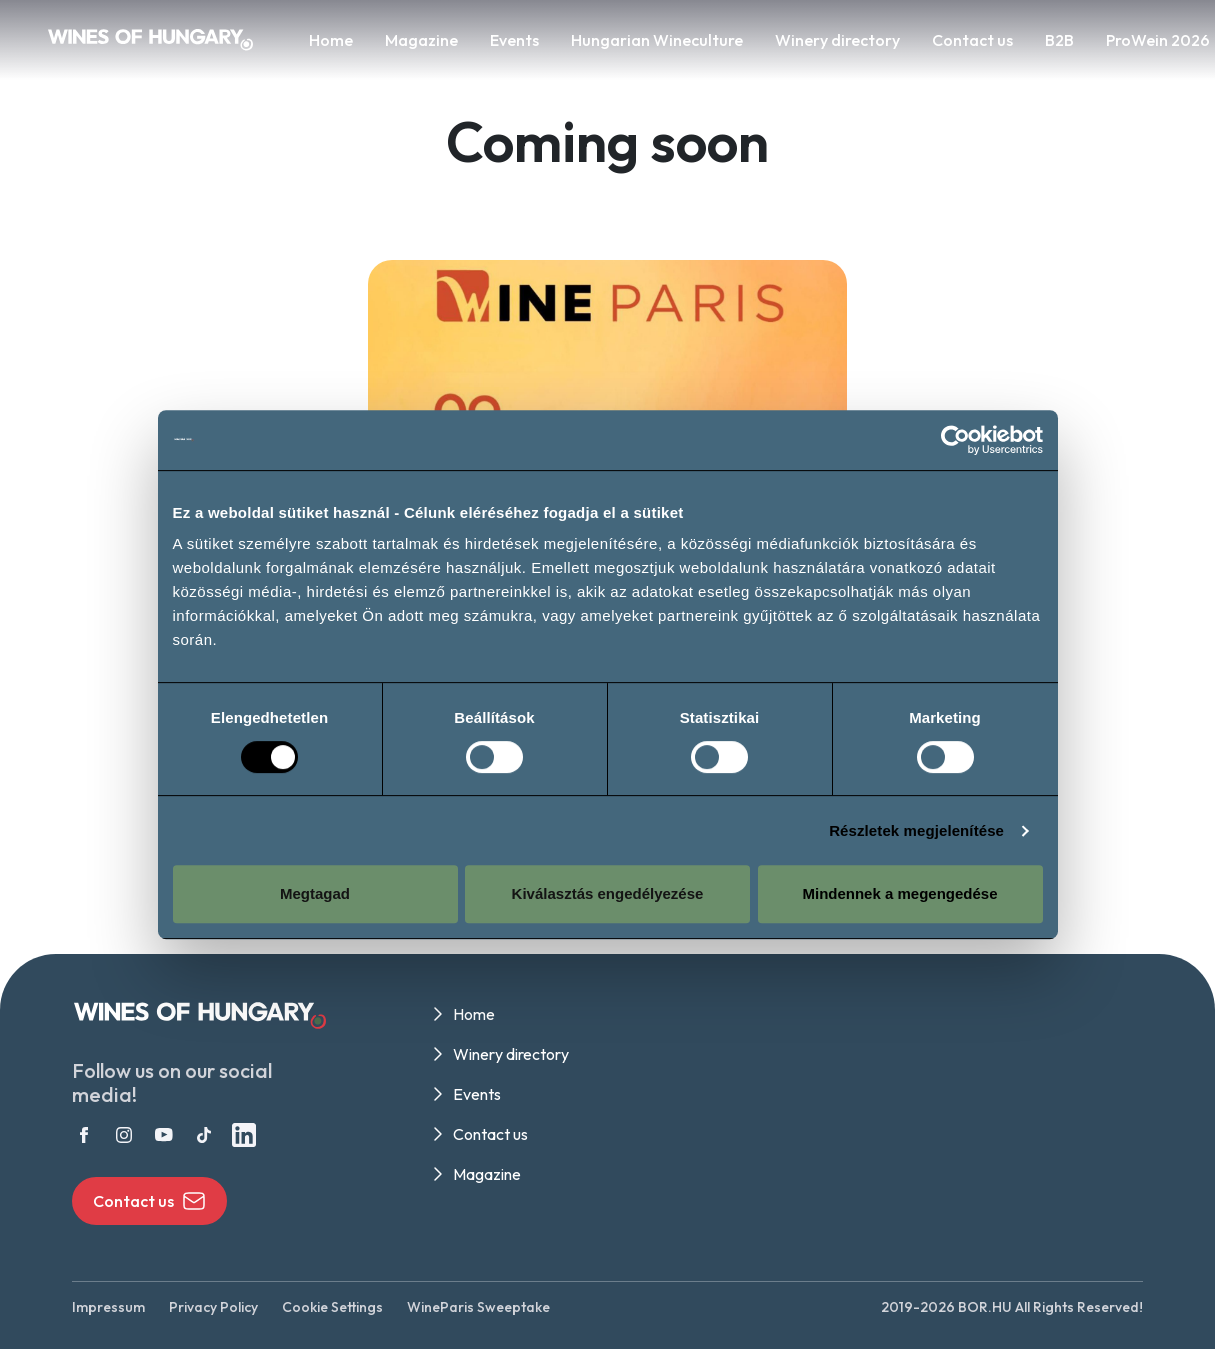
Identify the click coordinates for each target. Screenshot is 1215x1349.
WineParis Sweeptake (478, 1307)
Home (331, 40)
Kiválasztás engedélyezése (608, 893)
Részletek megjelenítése (916, 830)
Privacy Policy (213, 1307)
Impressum (108, 1307)
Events (514, 40)
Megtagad (315, 893)
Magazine (421, 40)
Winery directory (837, 40)
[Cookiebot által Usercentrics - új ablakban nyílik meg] (955, 440)
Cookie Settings (332, 1307)
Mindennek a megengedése (899, 893)
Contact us (972, 40)
